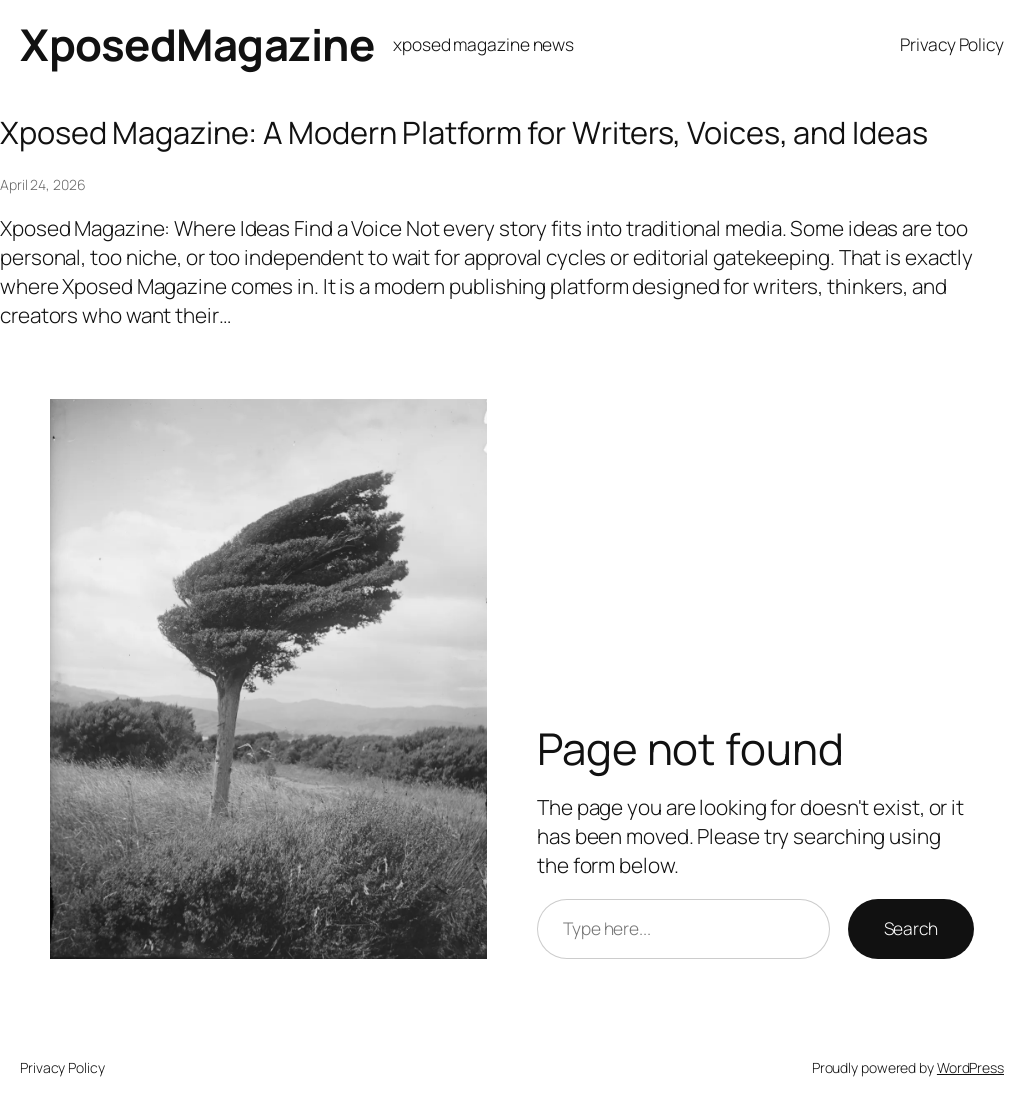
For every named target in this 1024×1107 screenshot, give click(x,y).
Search (911, 928)
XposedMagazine (197, 44)
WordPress (970, 1067)
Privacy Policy (952, 44)
